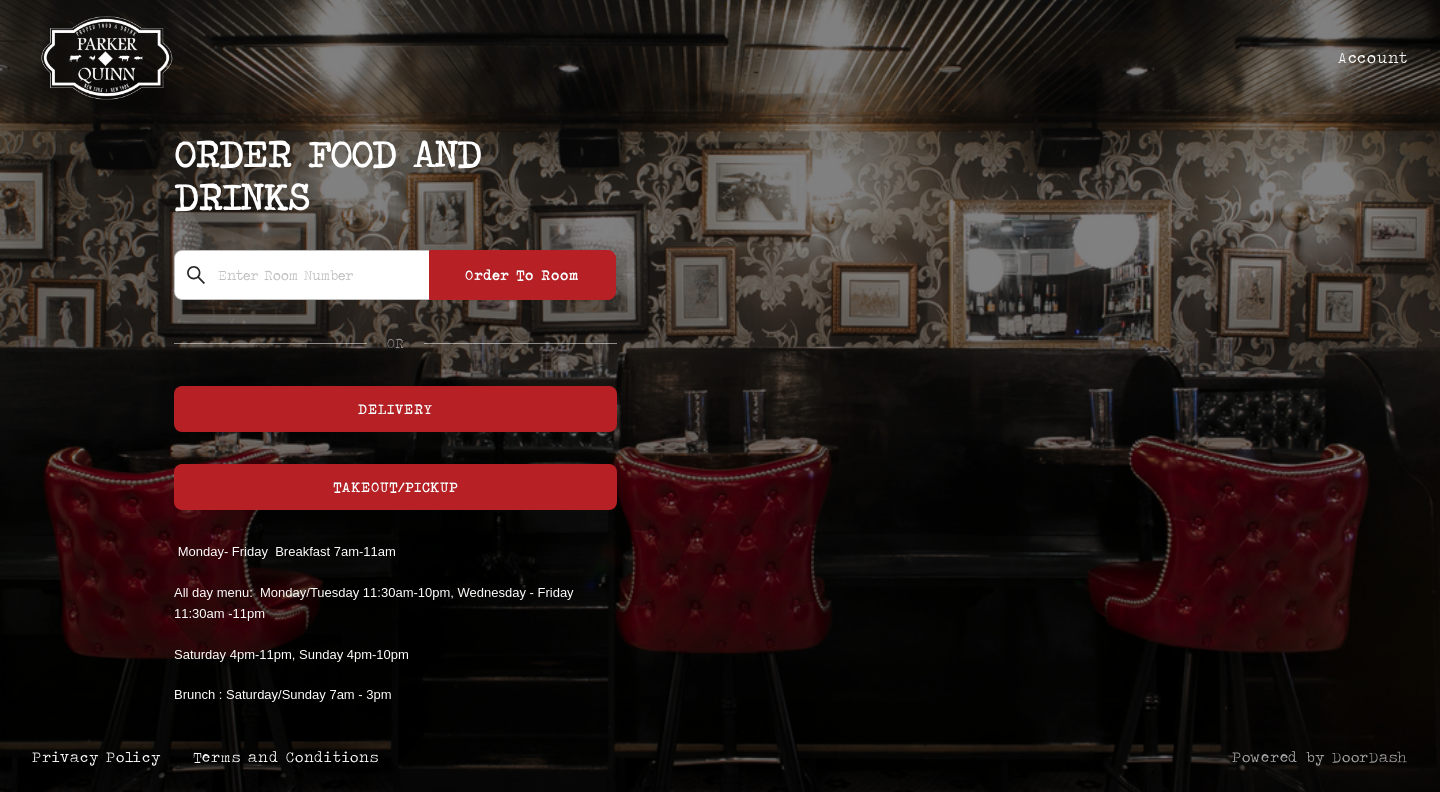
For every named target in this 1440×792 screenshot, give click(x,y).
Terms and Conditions (286, 757)
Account (1373, 57)
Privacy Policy (96, 757)
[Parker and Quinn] (720, 396)
